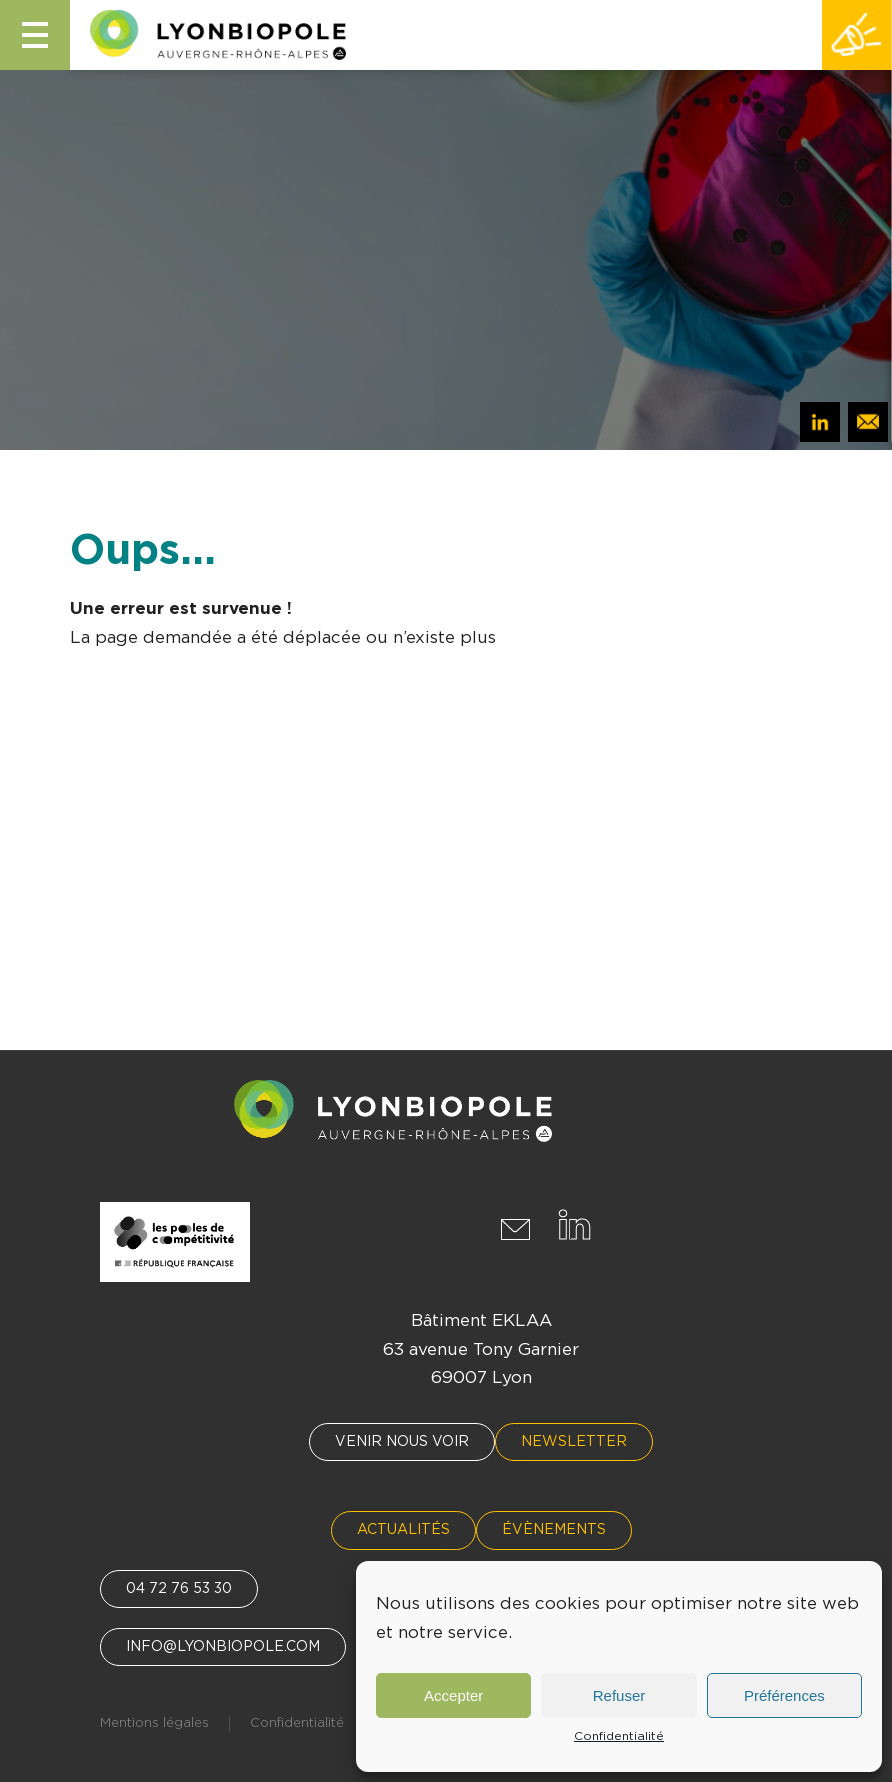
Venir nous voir (402, 1442)
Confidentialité (619, 1736)
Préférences (784, 1695)
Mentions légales (154, 1723)
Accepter (453, 1695)
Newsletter (574, 1442)
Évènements (554, 1530)
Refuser (619, 1695)
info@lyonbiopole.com (223, 1647)
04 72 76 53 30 (179, 1589)
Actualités (403, 1530)
